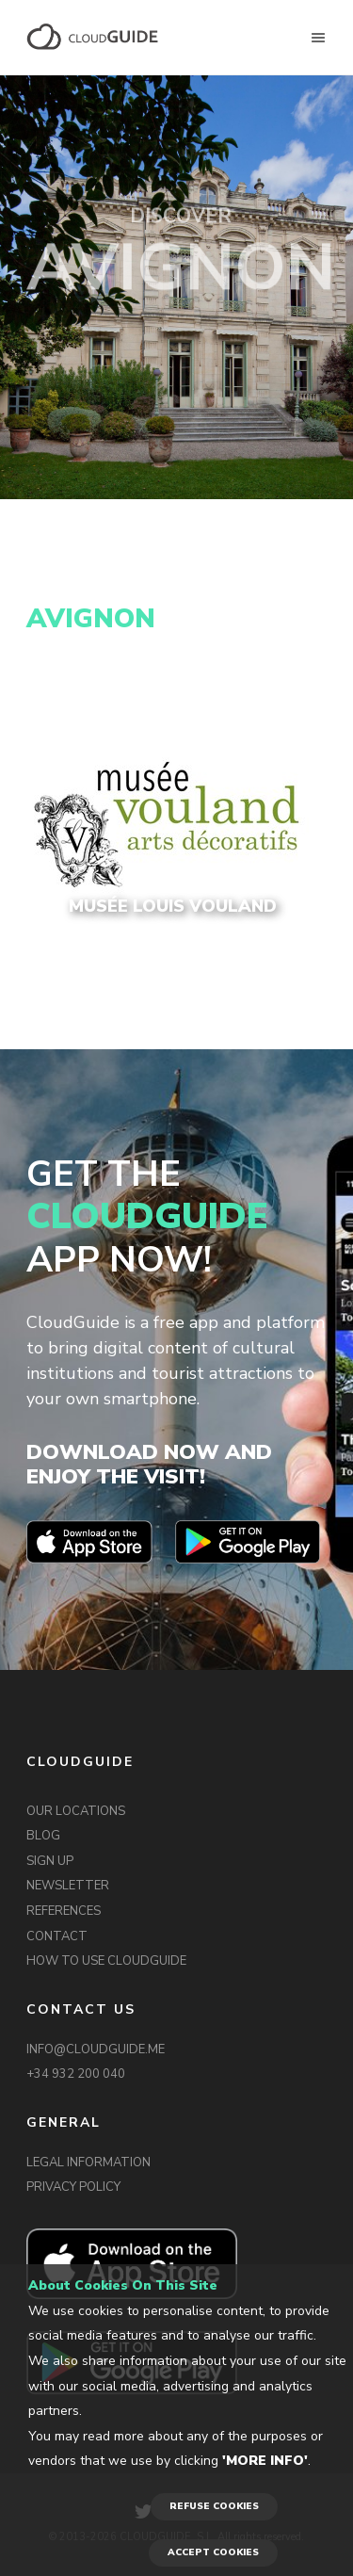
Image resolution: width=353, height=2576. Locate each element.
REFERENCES (63, 1911)
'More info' (265, 2461)
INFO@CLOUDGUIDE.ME (95, 2049)
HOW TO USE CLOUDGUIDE (106, 1960)
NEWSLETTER (67, 1885)
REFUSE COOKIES (214, 2506)
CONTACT (57, 1936)
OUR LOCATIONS (75, 1811)
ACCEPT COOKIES (213, 2552)
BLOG (43, 1835)
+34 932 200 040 (75, 2074)
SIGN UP (49, 1861)
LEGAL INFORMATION (88, 2162)
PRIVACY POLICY (73, 2187)
